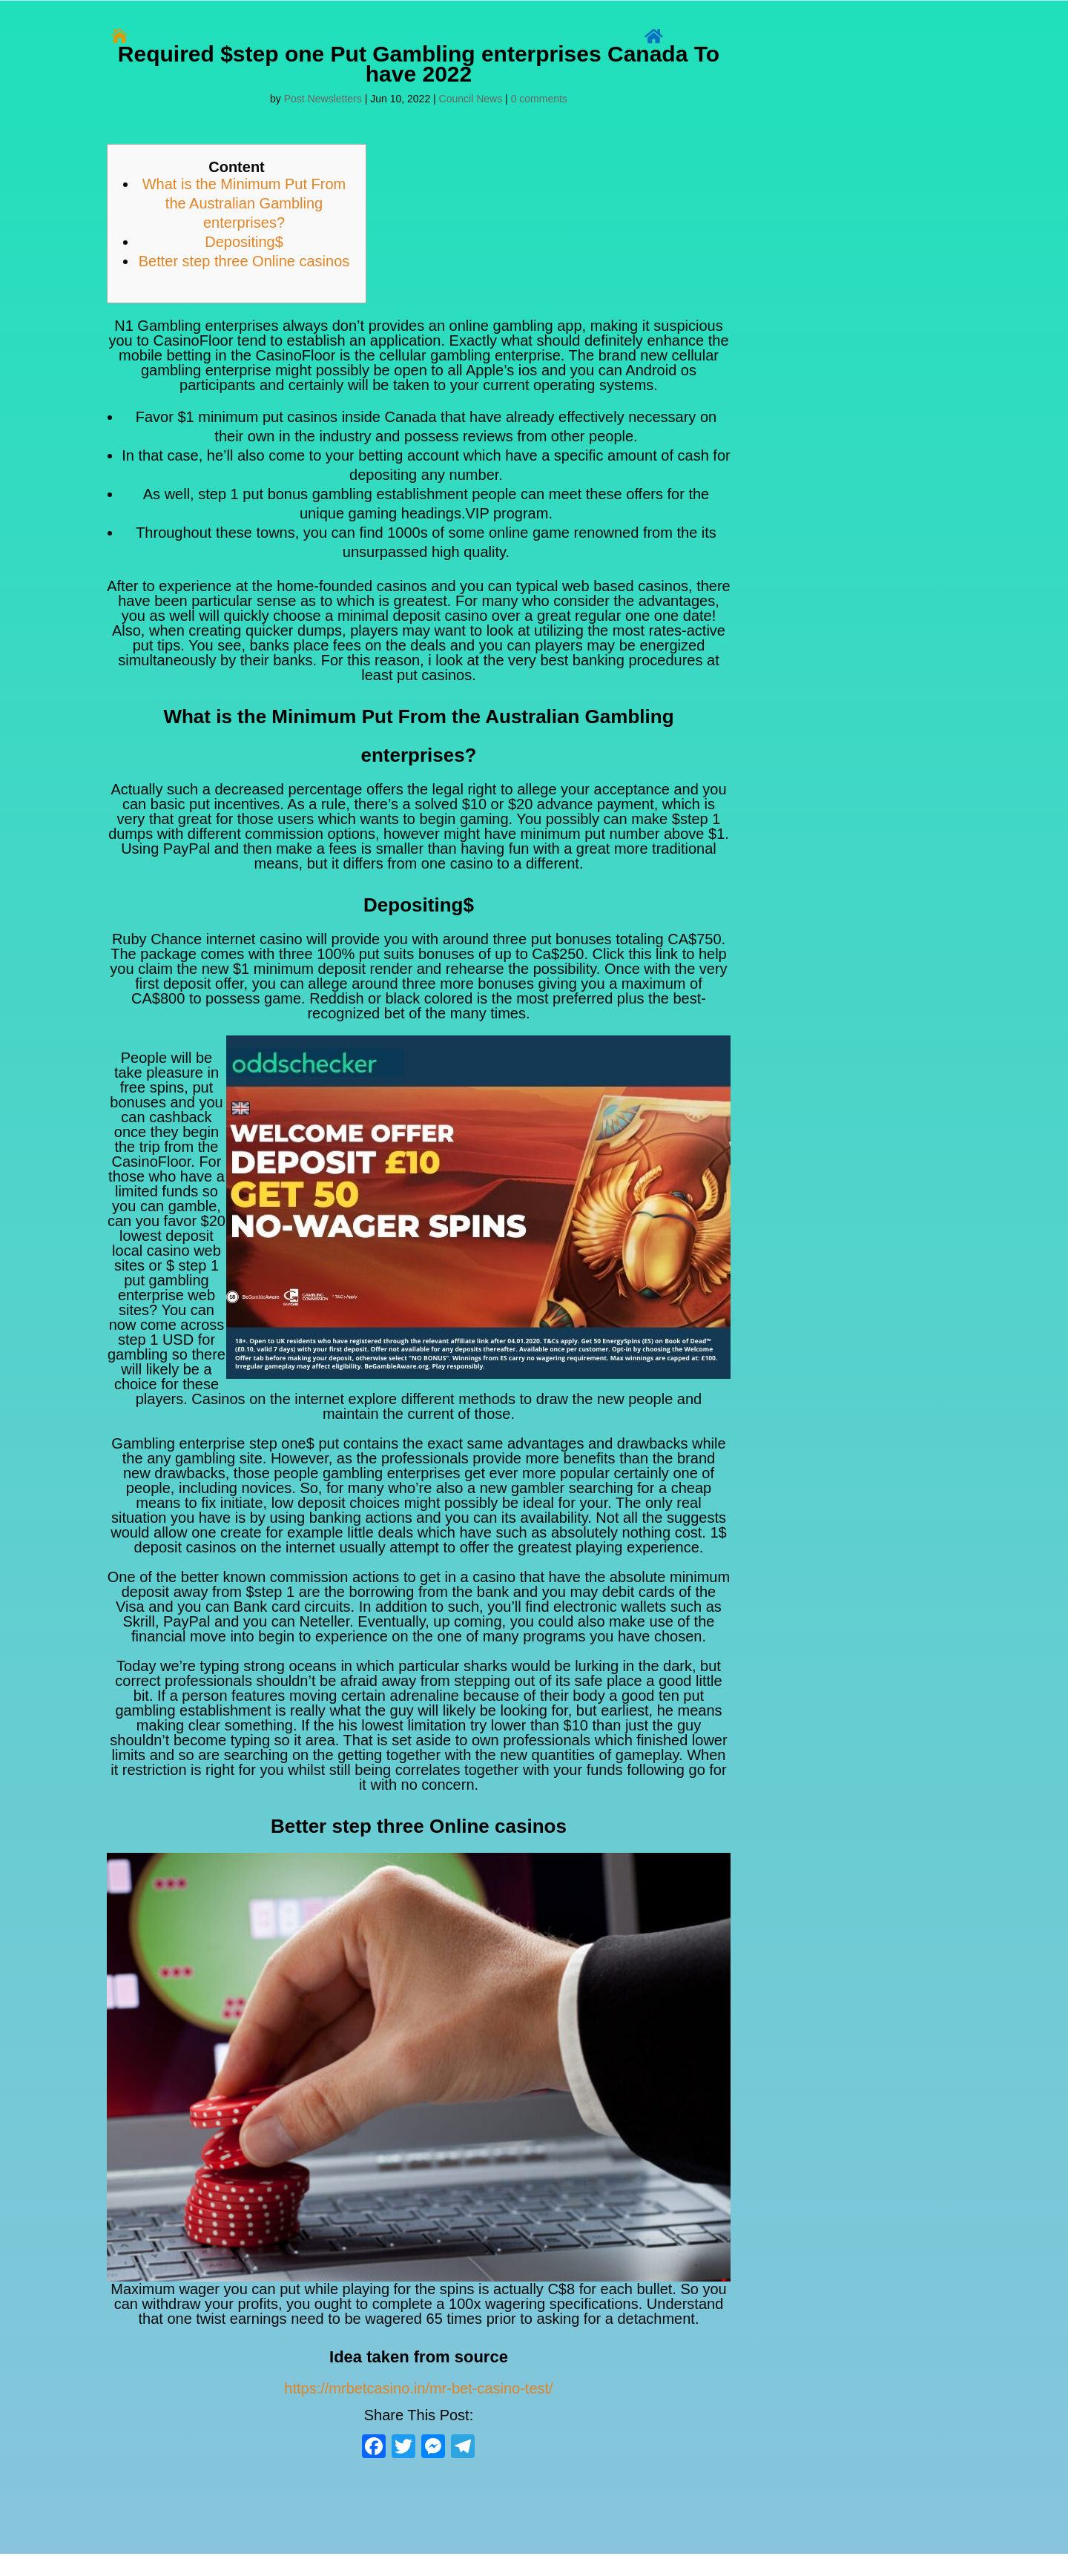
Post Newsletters (323, 99)
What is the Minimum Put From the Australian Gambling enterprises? (244, 203)
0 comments (539, 99)
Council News (471, 99)
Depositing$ (244, 242)
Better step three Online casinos (244, 261)
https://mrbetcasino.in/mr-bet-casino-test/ (418, 2388)
